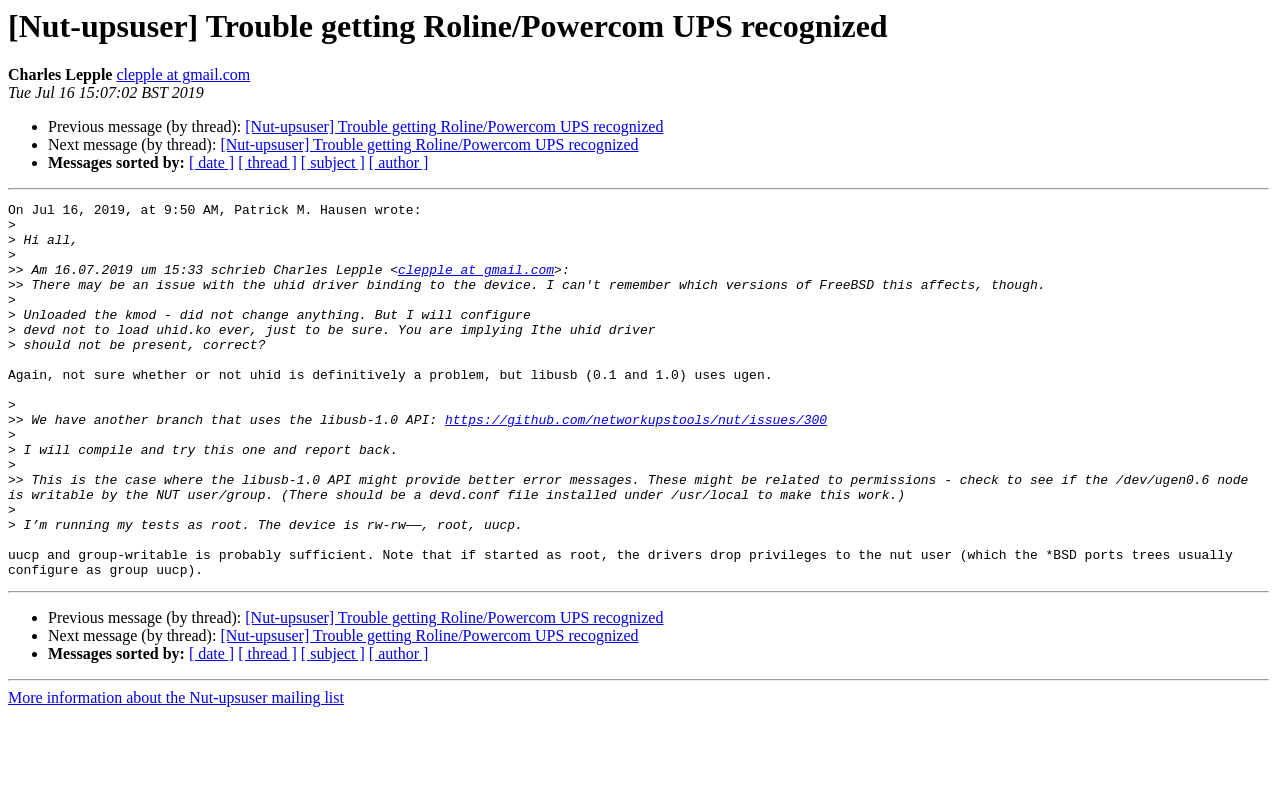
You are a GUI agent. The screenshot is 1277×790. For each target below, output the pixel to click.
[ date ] (211, 162)
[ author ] (399, 162)
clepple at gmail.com (183, 74)
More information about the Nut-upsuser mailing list (176, 772)
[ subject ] (333, 162)
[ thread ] (267, 162)
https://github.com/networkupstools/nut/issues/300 (636, 464)
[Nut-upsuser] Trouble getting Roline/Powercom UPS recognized (454, 126)
